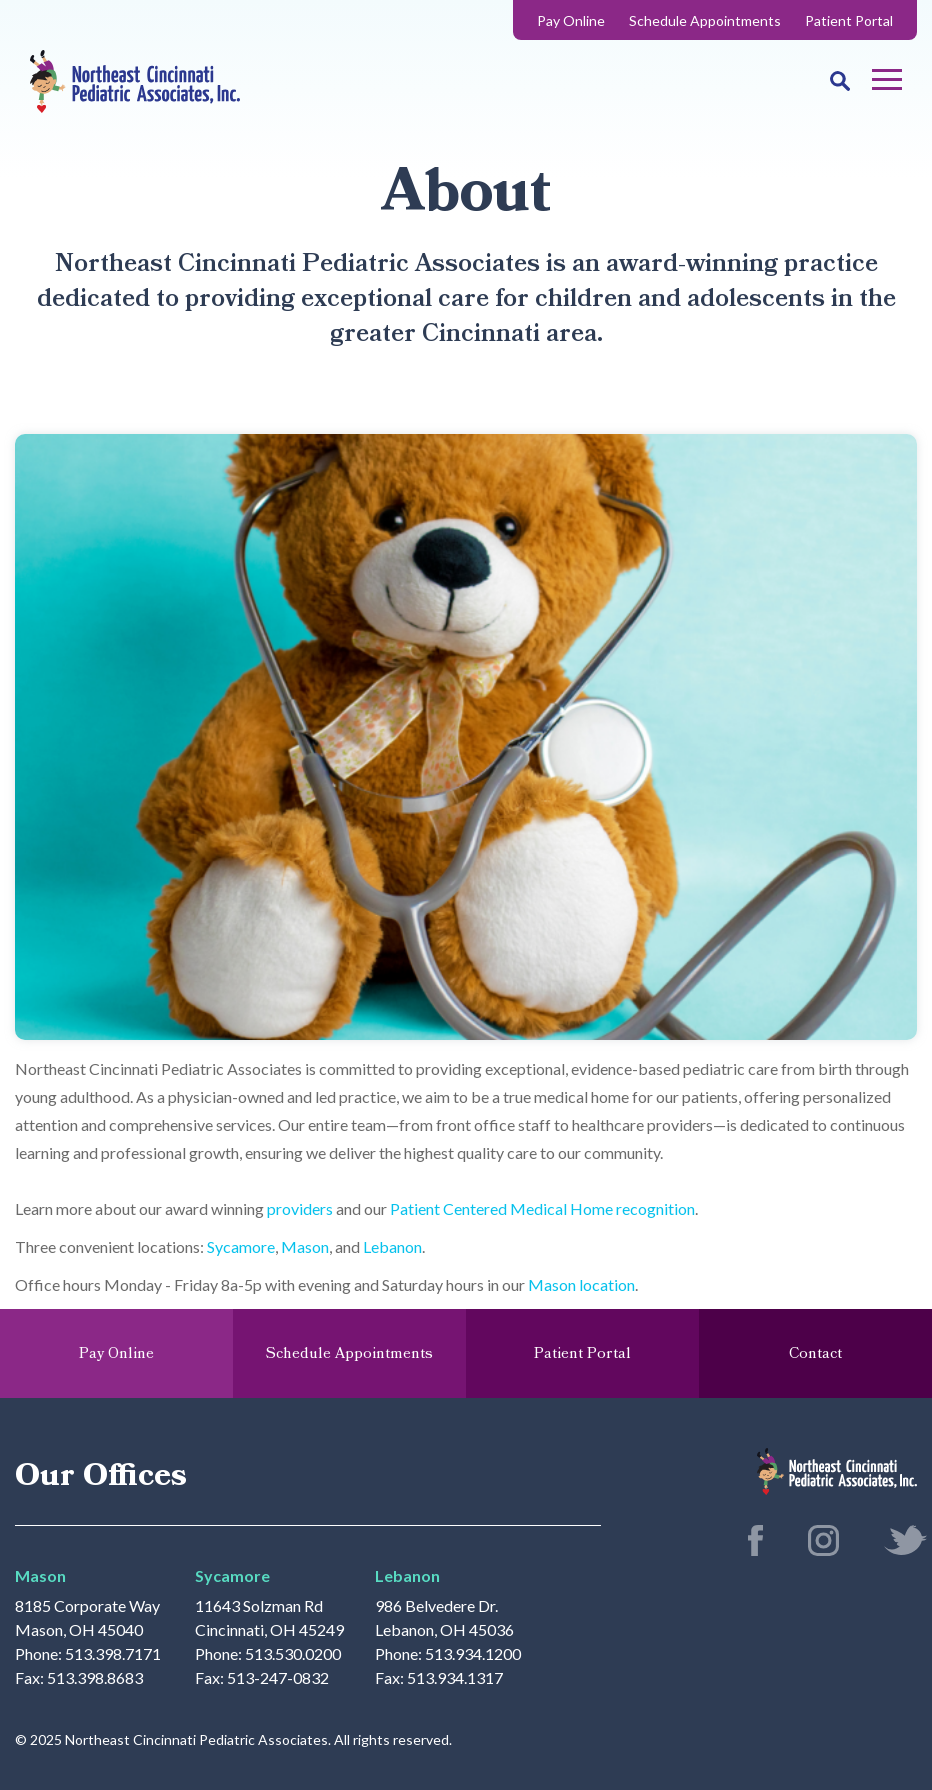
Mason (305, 1246)
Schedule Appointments (705, 20)
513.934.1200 (473, 1654)
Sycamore (241, 1246)
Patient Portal (849, 20)
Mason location (581, 1284)
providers (300, 1208)
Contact (815, 1353)
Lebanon (392, 1246)
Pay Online (571, 20)
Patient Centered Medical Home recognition (542, 1208)
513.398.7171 (113, 1654)
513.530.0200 (293, 1654)
